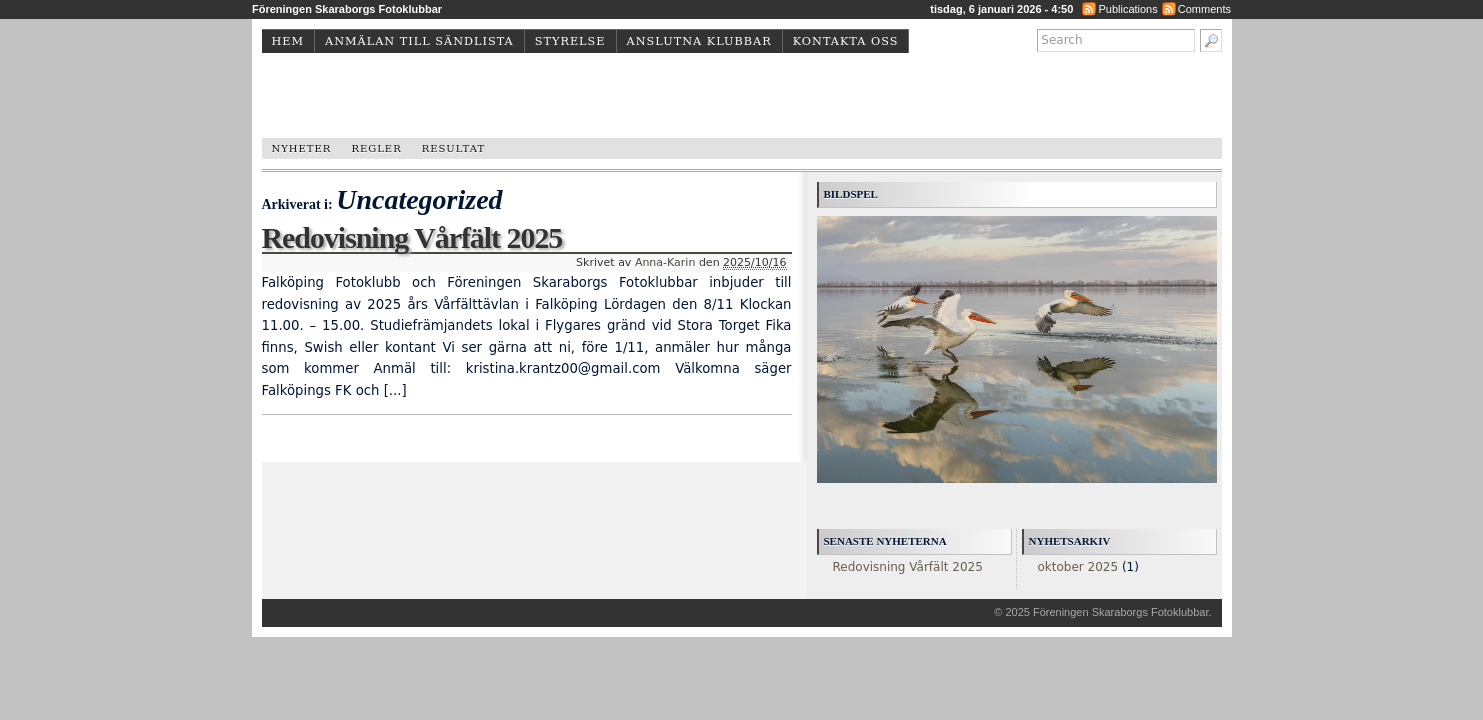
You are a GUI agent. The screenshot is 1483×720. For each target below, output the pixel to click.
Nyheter (302, 148)
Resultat (453, 148)
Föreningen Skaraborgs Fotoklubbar (1121, 612)
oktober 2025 (1078, 567)
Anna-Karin (665, 262)
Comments (1204, 9)
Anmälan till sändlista (419, 41)
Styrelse (570, 41)
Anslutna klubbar (699, 41)
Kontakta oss (846, 41)
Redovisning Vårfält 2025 (412, 237)
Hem (288, 41)
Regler (376, 148)
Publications (1127, 9)
